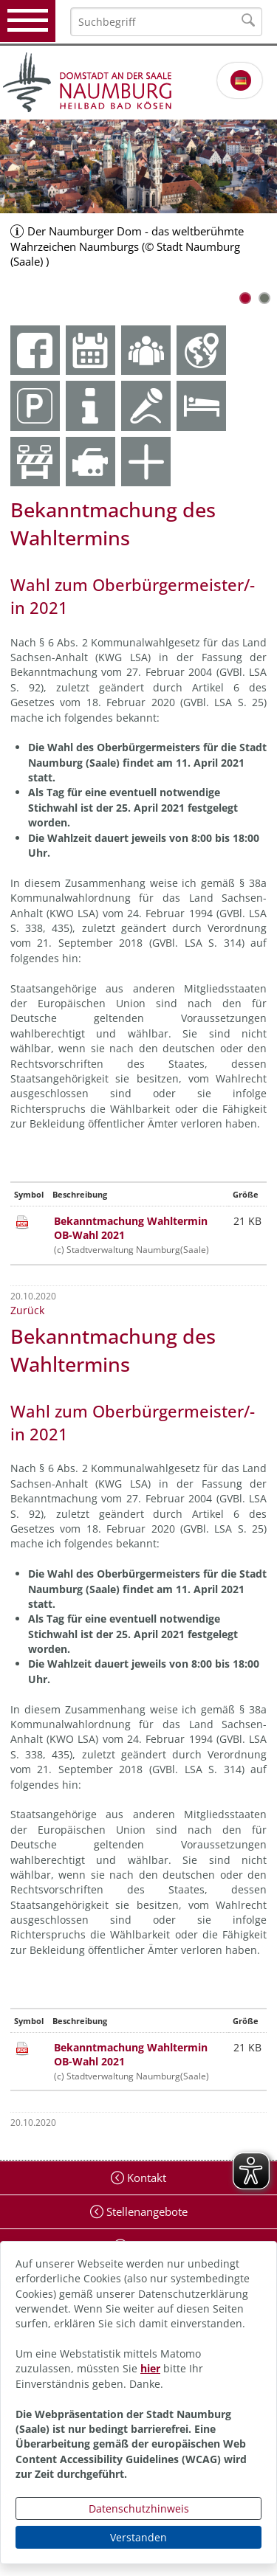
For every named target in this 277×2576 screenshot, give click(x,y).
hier (150, 2368)
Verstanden (138, 2537)
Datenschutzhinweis (139, 2508)
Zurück (27, 1310)
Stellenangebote (145, 2211)
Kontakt (145, 2177)
